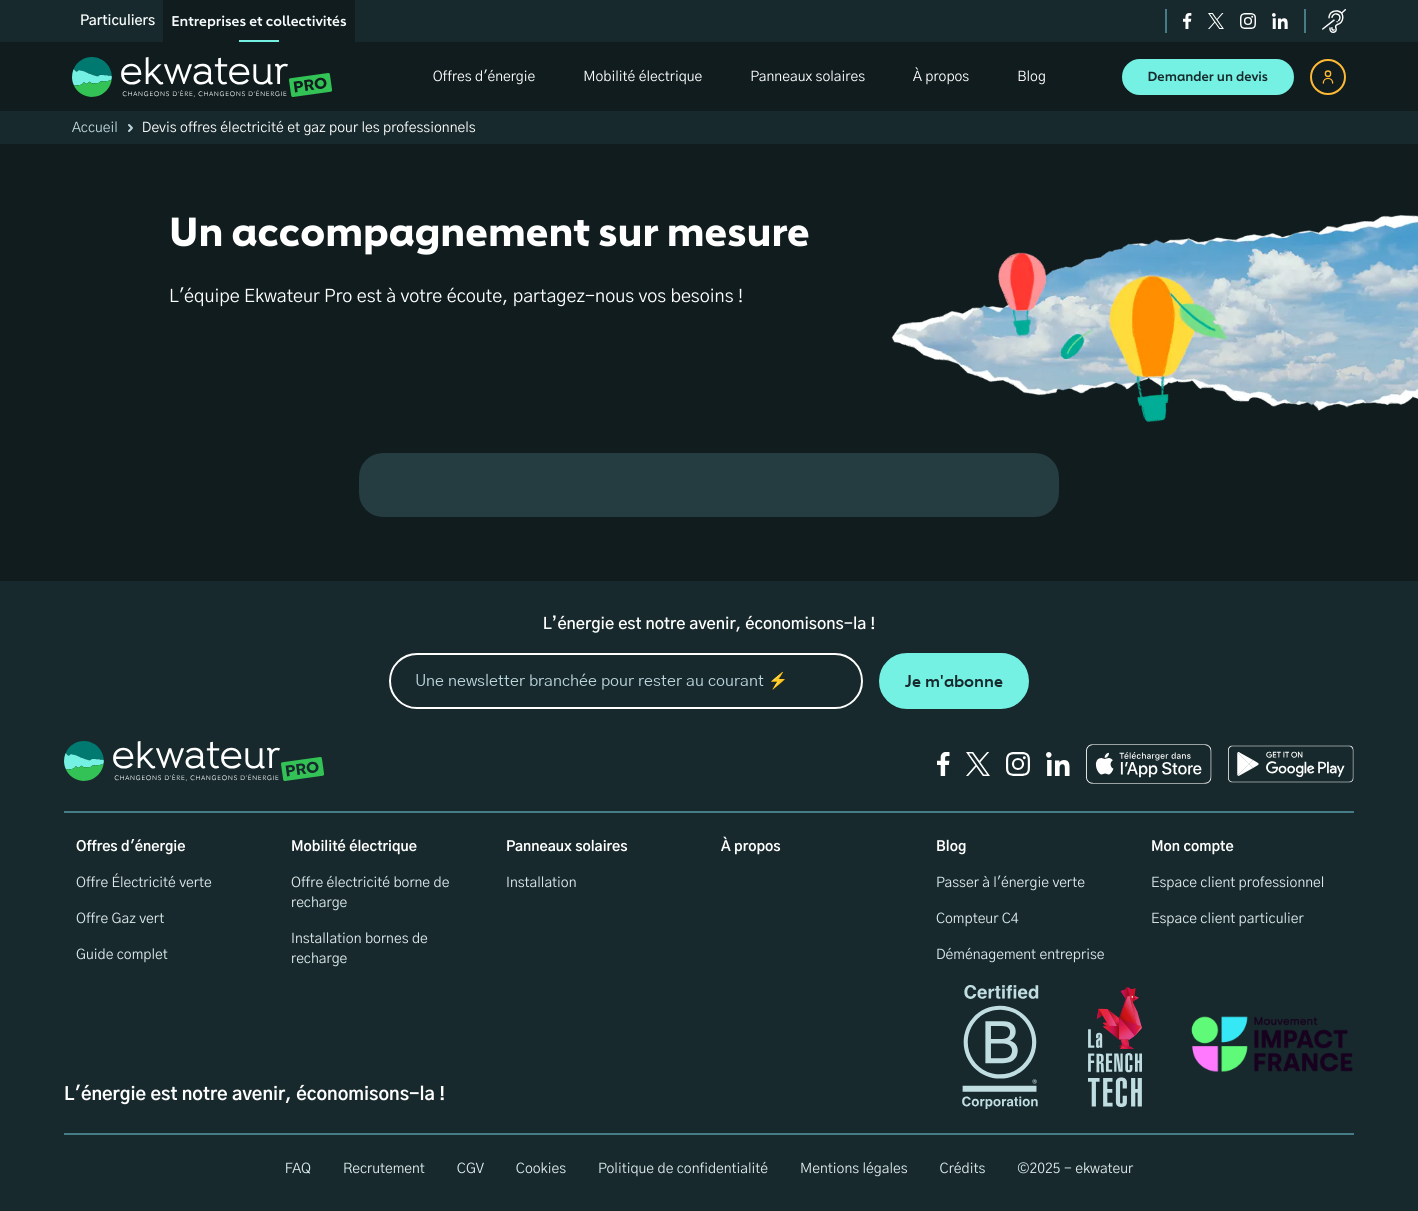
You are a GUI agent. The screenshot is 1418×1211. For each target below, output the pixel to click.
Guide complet (122, 955)
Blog (951, 847)
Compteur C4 (977, 919)
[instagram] (1248, 21)
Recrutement (384, 1169)
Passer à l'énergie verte (1010, 883)
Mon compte (1192, 847)
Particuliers (117, 21)
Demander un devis (1208, 77)
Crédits (963, 1169)
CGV (470, 1169)
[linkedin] (1280, 21)
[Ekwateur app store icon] (1149, 764)
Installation (541, 883)
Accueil (95, 128)
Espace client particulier (1227, 919)
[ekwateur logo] (202, 77)
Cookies (541, 1169)
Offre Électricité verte (144, 883)
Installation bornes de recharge (359, 949)
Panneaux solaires (567, 847)
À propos (751, 847)
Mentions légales (854, 1169)
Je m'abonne (954, 681)
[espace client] (1328, 77)
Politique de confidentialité (683, 1169)
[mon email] (626, 681)
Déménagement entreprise (1020, 955)
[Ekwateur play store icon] (1291, 764)
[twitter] (1216, 21)
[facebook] (1187, 21)
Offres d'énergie (130, 847)
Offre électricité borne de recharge (370, 893)
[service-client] (1334, 21)
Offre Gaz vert (120, 919)
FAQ (298, 1169)
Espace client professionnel (1237, 883)
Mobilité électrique (354, 847)
